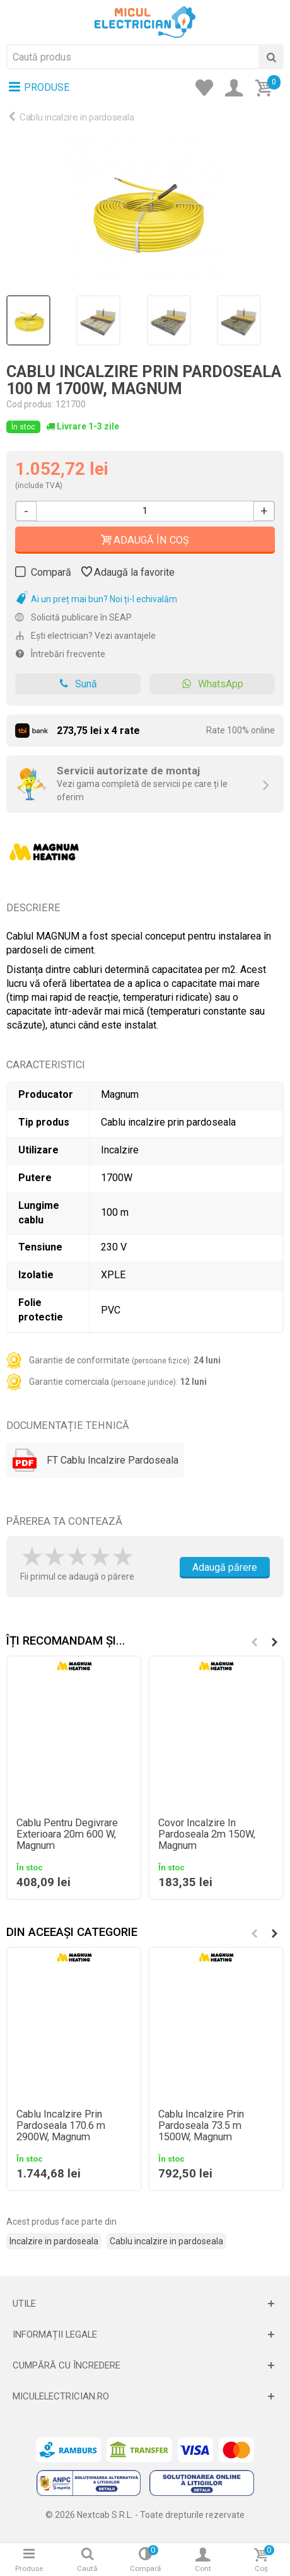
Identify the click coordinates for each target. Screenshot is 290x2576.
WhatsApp (212, 684)
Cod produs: (30, 404)
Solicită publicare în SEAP (73, 617)
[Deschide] (145, 2303)
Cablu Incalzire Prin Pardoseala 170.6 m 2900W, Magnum (60, 2126)
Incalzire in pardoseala (53, 2241)
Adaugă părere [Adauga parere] (224, 1567)
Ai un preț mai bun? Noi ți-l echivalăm (96, 599)
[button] (274, 1642)
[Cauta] (271, 56)
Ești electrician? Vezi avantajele (85, 636)
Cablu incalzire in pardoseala (77, 117)
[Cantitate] (145, 511)
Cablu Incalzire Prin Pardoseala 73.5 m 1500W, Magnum (201, 2126)
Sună (78, 684)
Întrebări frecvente (60, 654)
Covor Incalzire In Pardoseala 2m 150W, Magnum (206, 1834)
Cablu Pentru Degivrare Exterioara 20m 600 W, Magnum (67, 1834)
